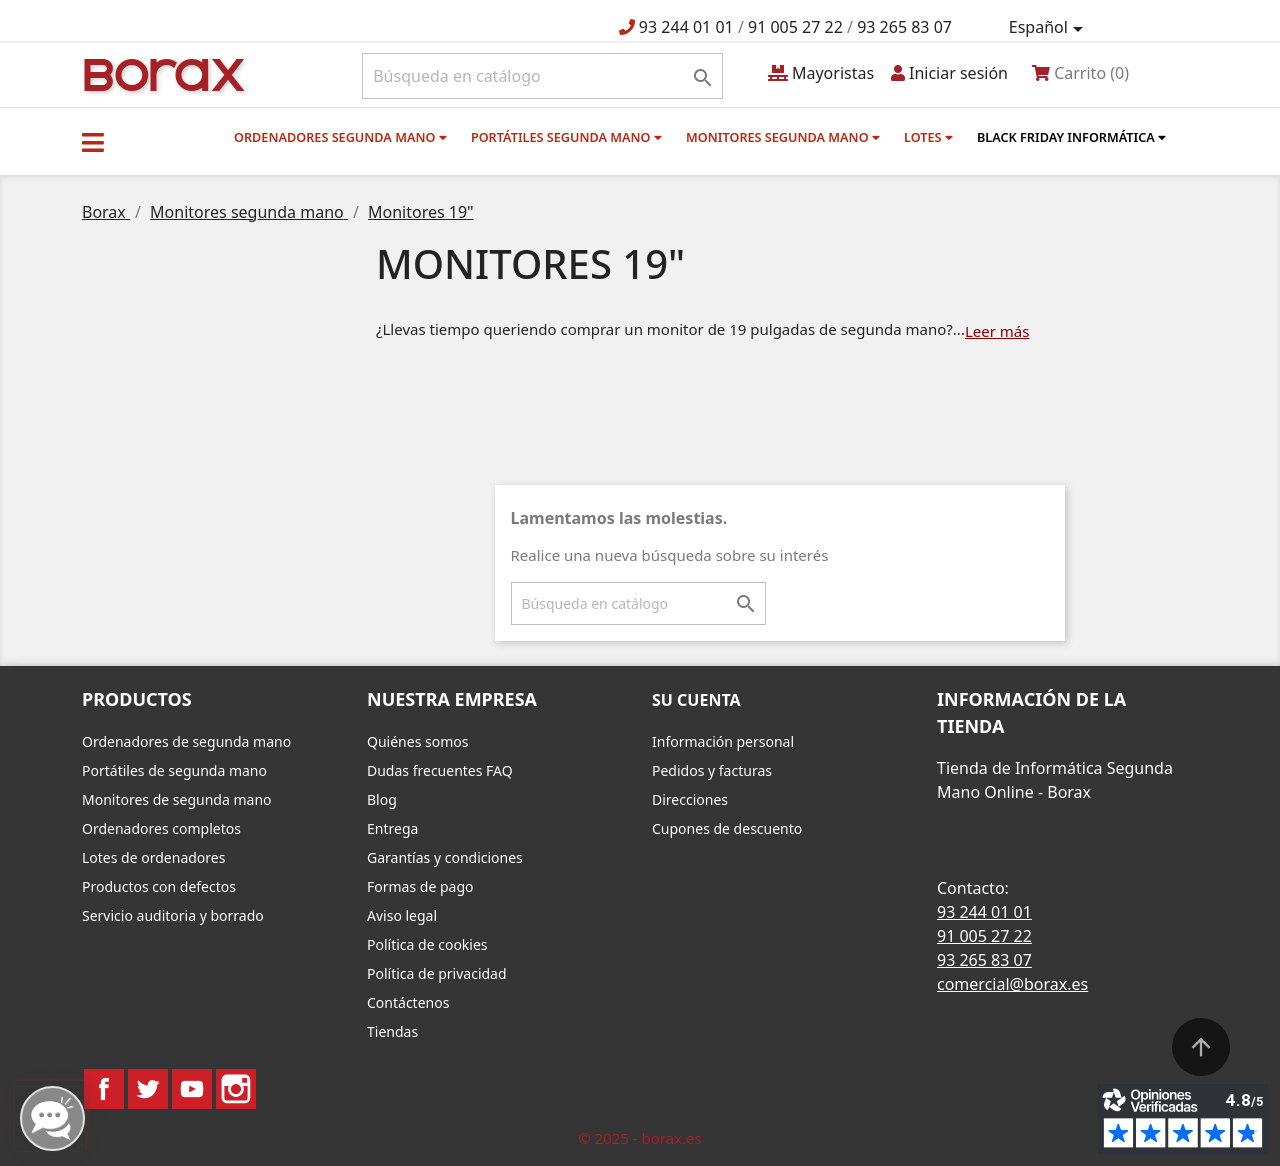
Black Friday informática (1071, 137)
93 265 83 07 (904, 27)
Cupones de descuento (727, 828)
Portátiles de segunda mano (174, 770)
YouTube (192, 1089)
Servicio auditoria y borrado (173, 915)
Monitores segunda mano (783, 137)
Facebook (104, 1089)
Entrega (392, 828)
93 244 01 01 (686, 27)
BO (161, 73)
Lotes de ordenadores (153, 857)
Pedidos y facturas (712, 770)
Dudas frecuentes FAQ (440, 770)
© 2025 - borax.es (640, 1138)
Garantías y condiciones (445, 857)
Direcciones (690, 799)
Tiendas (392, 1031)
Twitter (148, 1089)
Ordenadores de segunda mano (186, 741)
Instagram (236, 1089)
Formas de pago (420, 886)
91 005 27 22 (795, 27)
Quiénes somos (417, 741)
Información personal (723, 741)
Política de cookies (427, 944)
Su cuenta (696, 700)
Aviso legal (402, 915)
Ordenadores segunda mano (340, 137)
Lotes (928, 137)
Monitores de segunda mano (177, 799)
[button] (93, 142)
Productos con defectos (159, 886)
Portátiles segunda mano (566, 137)
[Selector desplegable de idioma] (1049, 28)
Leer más (997, 331)
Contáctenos (408, 1002)
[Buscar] (542, 76)
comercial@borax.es (1012, 984)
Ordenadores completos (161, 828)
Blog (382, 799)
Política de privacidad (437, 973)
